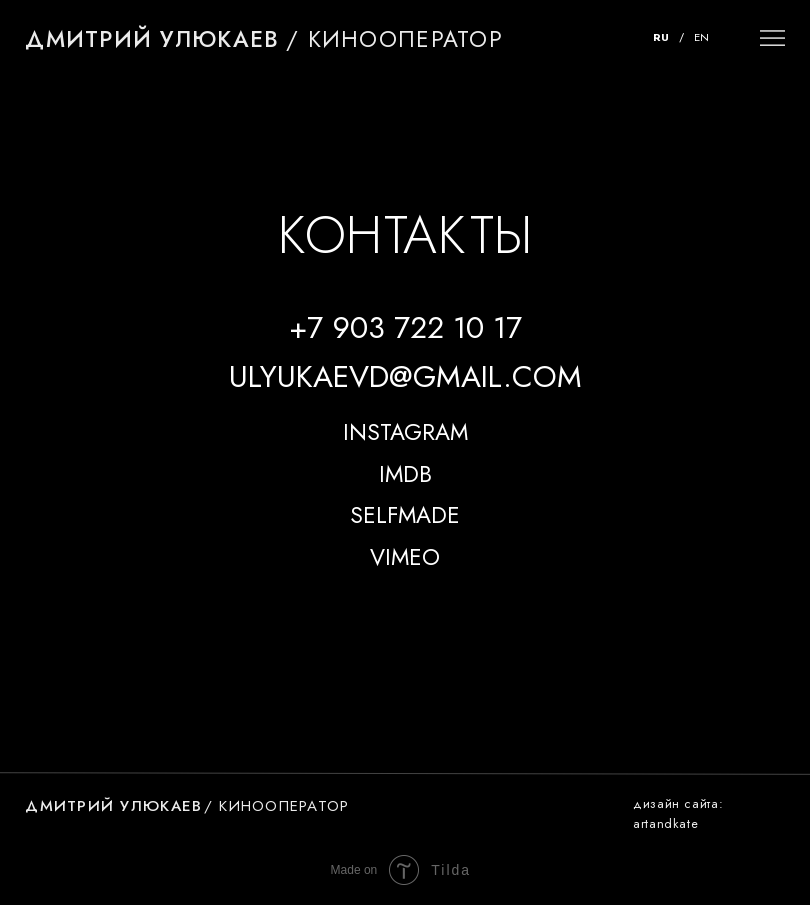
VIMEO (405, 557)
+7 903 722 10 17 (405, 327)
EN (701, 37)
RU (661, 37)
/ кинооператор (394, 39)
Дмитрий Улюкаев (152, 39)
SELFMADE (405, 515)
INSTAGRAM (405, 432)
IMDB (405, 474)
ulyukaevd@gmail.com (405, 376)
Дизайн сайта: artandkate (678, 813)
